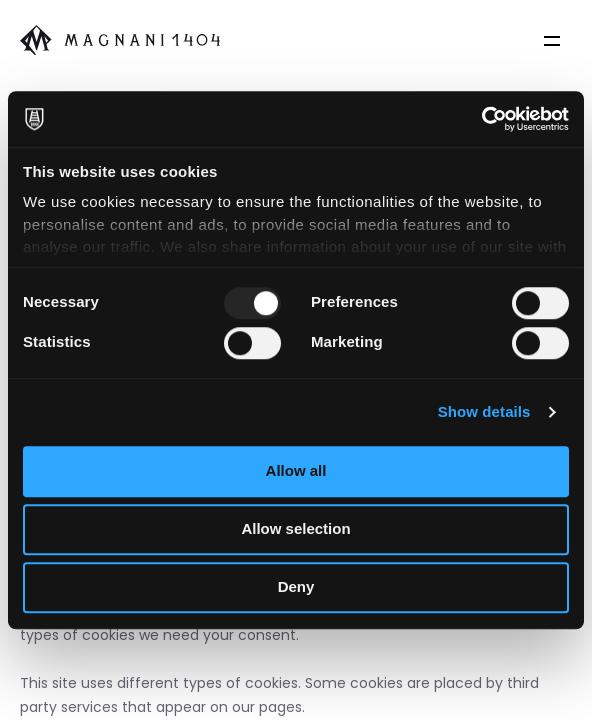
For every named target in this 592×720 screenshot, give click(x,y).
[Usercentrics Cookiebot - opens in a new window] (481, 119)
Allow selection (295, 528)
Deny (296, 586)
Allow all (296, 470)
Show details (484, 411)
